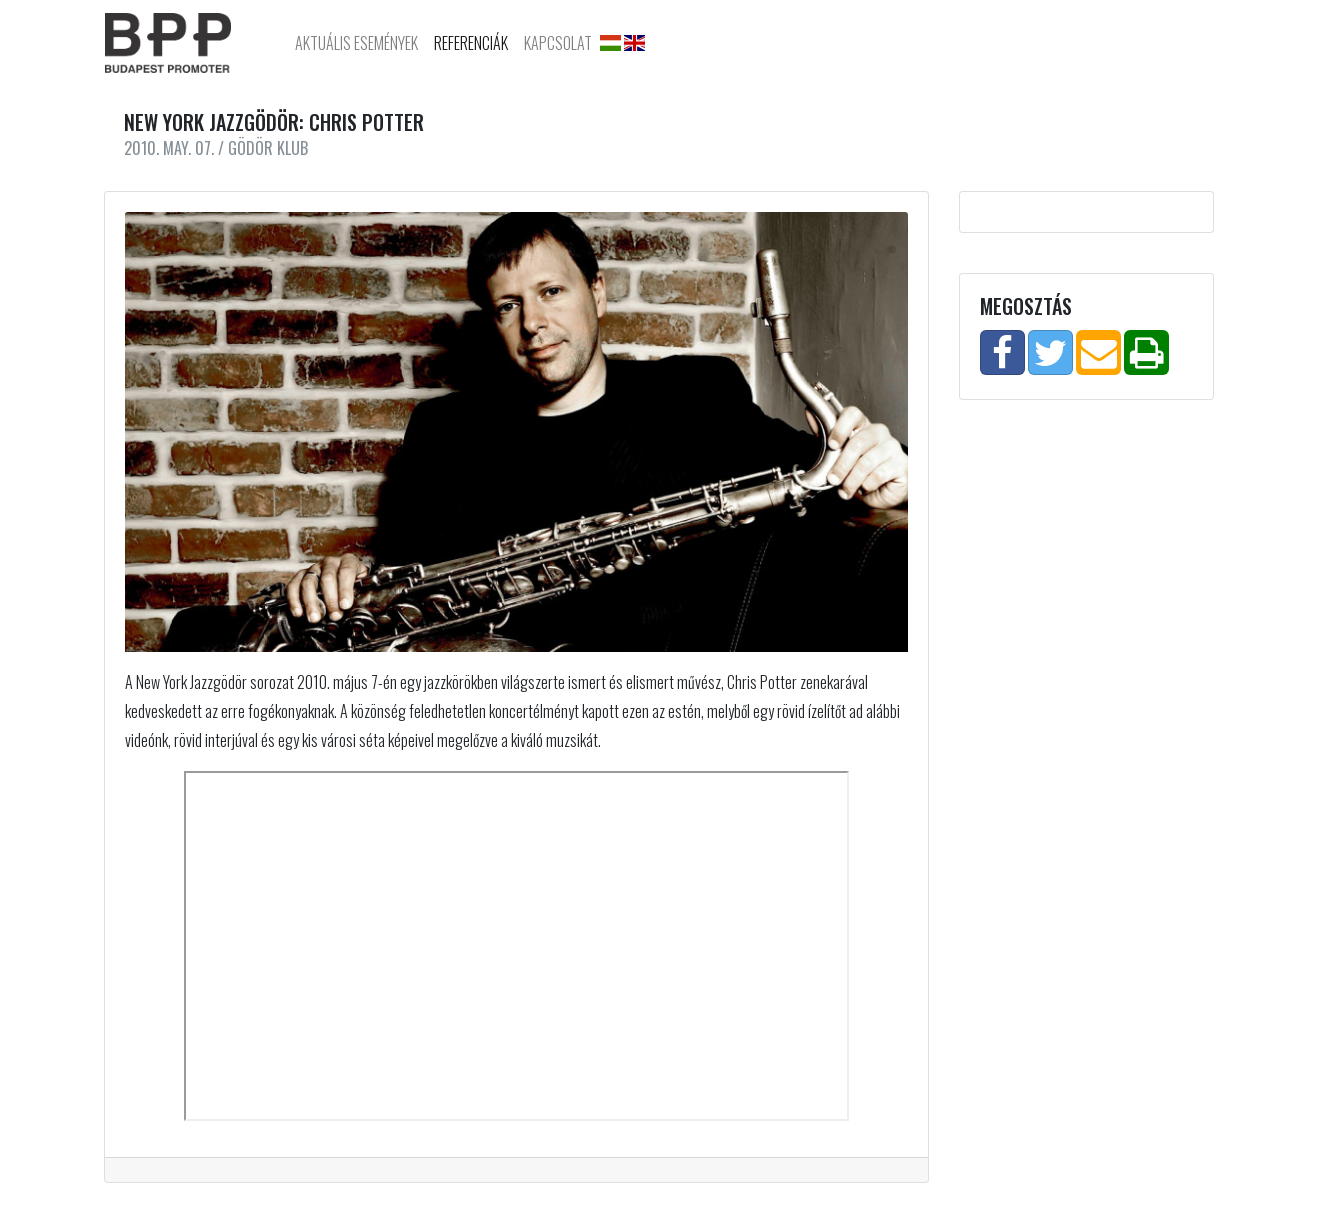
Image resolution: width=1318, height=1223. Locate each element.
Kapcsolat (558, 43)
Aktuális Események (356, 43)
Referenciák (471, 43)
